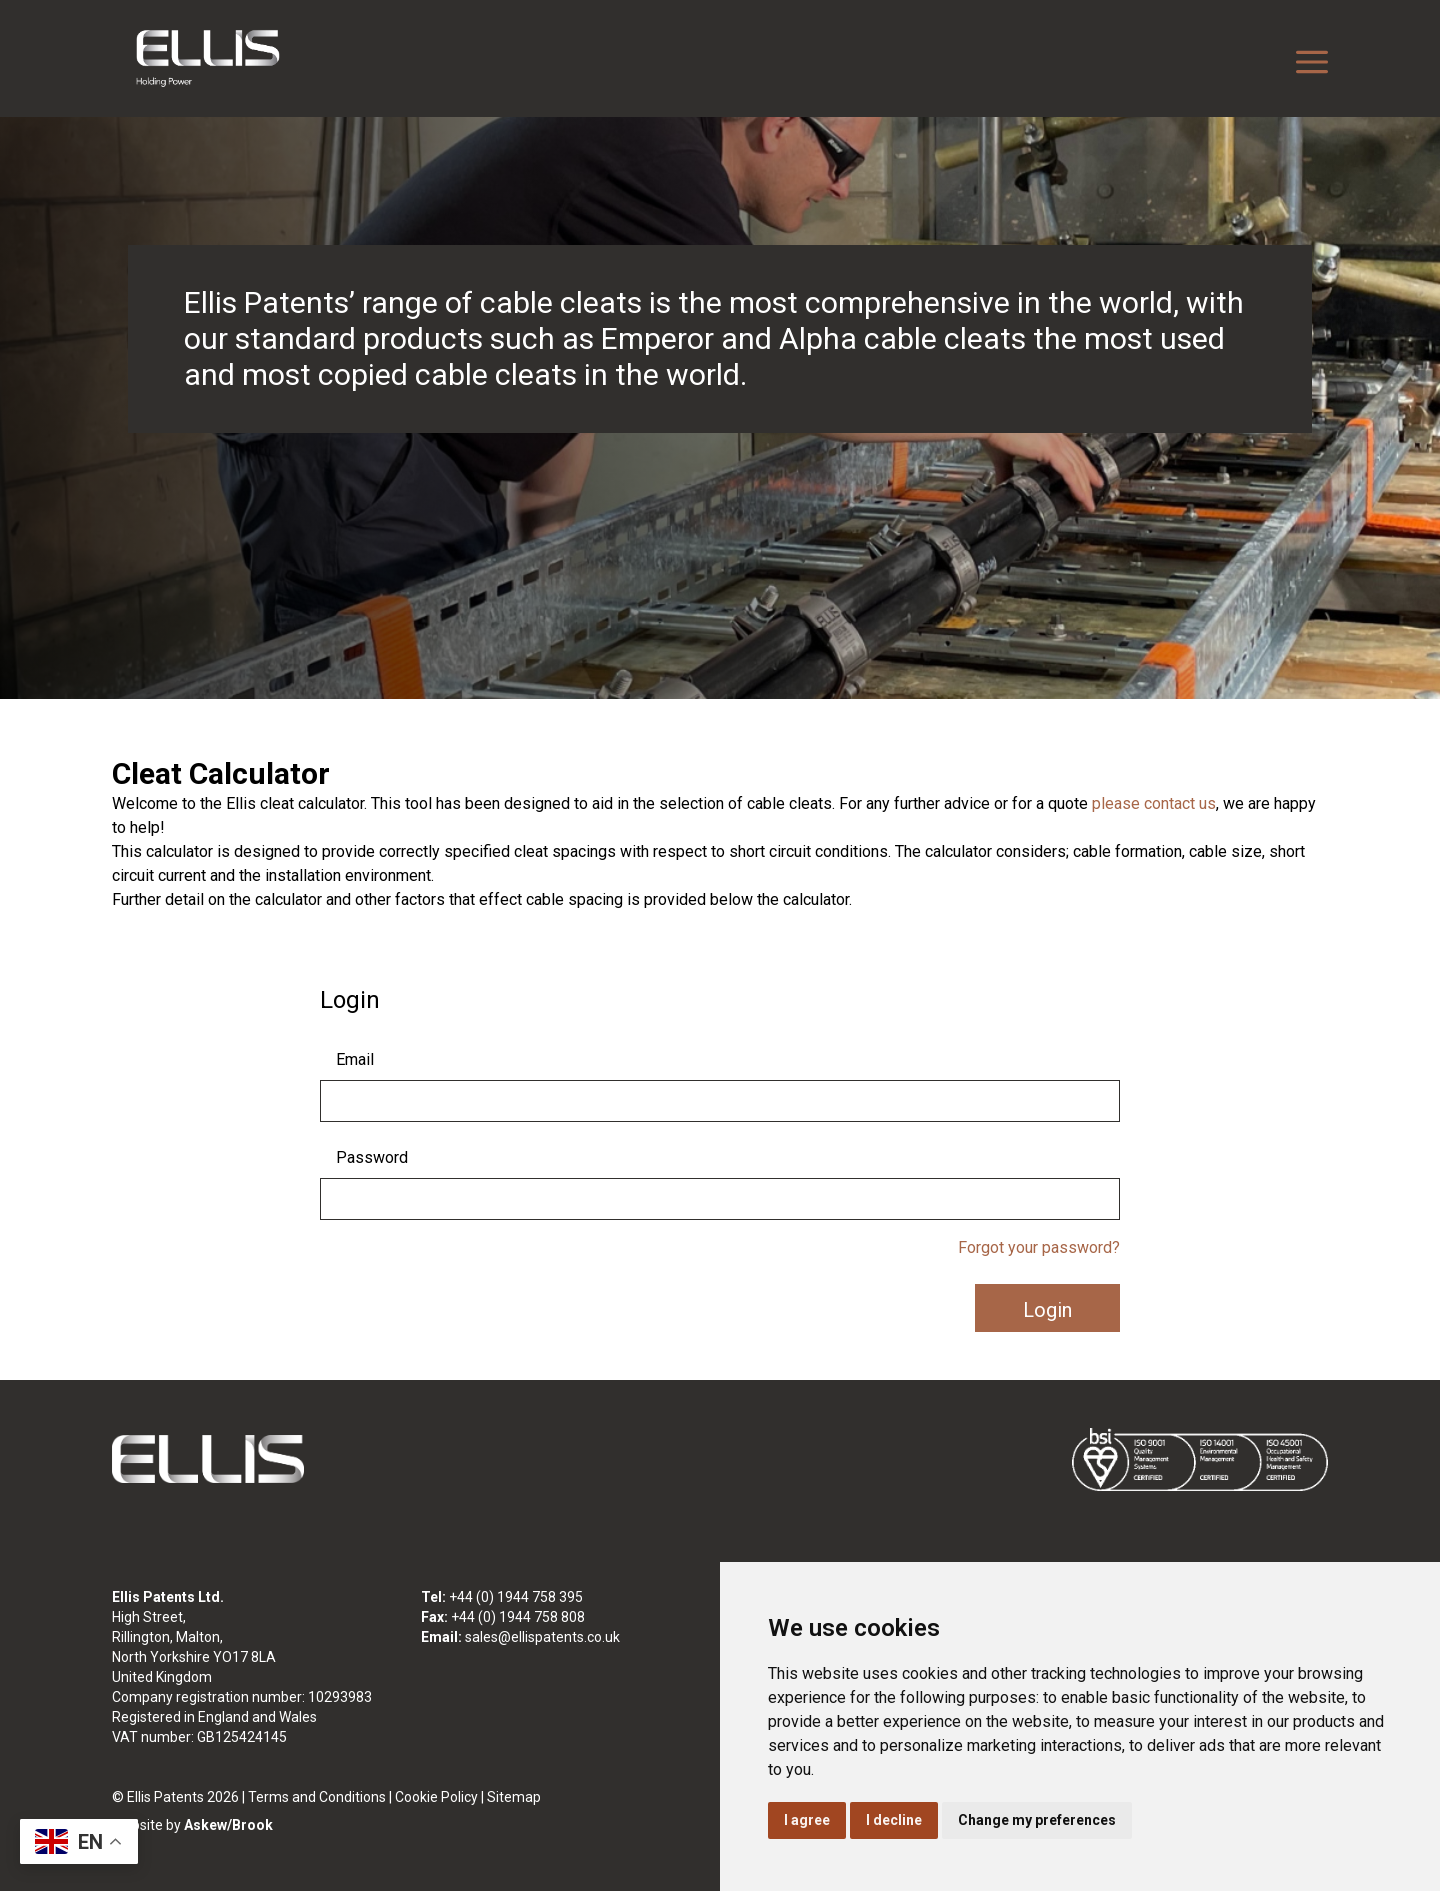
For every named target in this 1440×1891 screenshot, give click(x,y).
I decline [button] (894, 1820)
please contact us (1154, 803)
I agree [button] (807, 1820)
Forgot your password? (1039, 1247)
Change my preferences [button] (1037, 1820)
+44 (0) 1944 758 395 (516, 1597)
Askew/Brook (228, 1825)
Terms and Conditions (317, 1797)
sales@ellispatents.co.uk (542, 1637)
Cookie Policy (436, 1797)
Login (1047, 1310)
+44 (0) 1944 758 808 (518, 1617)
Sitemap (514, 1797)
